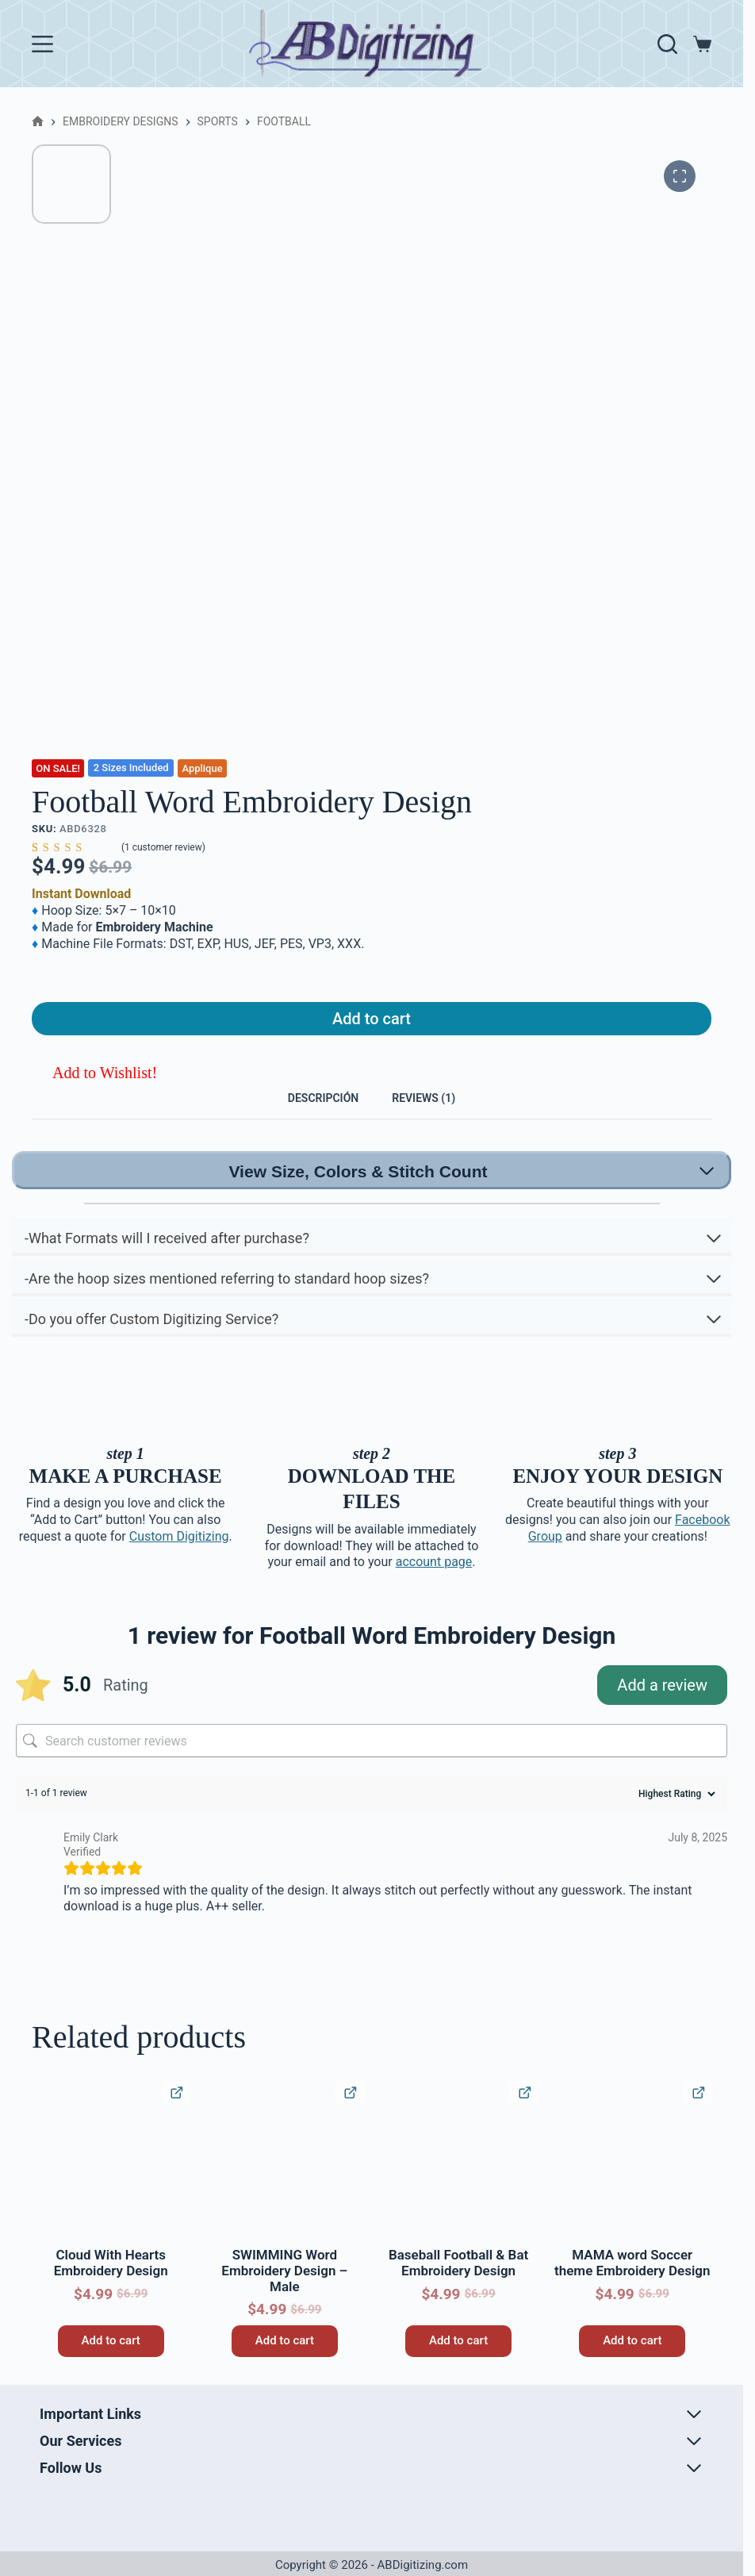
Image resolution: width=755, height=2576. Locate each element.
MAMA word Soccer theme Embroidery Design (632, 2287)
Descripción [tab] (309, 1114)
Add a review (662, 1708)
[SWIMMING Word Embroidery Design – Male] (284, 2184)
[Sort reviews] (675, 1817)
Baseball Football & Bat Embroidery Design (458, 2287)
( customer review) (163, 847)
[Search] (667, 44)
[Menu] (42, 44)
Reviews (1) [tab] (439, 1114)
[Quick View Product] (176, 2116)
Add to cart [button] (111, 2364)
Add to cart (371, 1024)
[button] (94, 1084)
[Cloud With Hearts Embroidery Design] (111, 2184)
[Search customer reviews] (371, 1764)
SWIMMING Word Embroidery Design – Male (284, 2294)
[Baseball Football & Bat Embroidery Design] (458, 2184)
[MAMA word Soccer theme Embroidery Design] (632, 2184)
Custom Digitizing (179, 1560)
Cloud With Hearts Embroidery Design (111, 2287)
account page (434, 1586)
